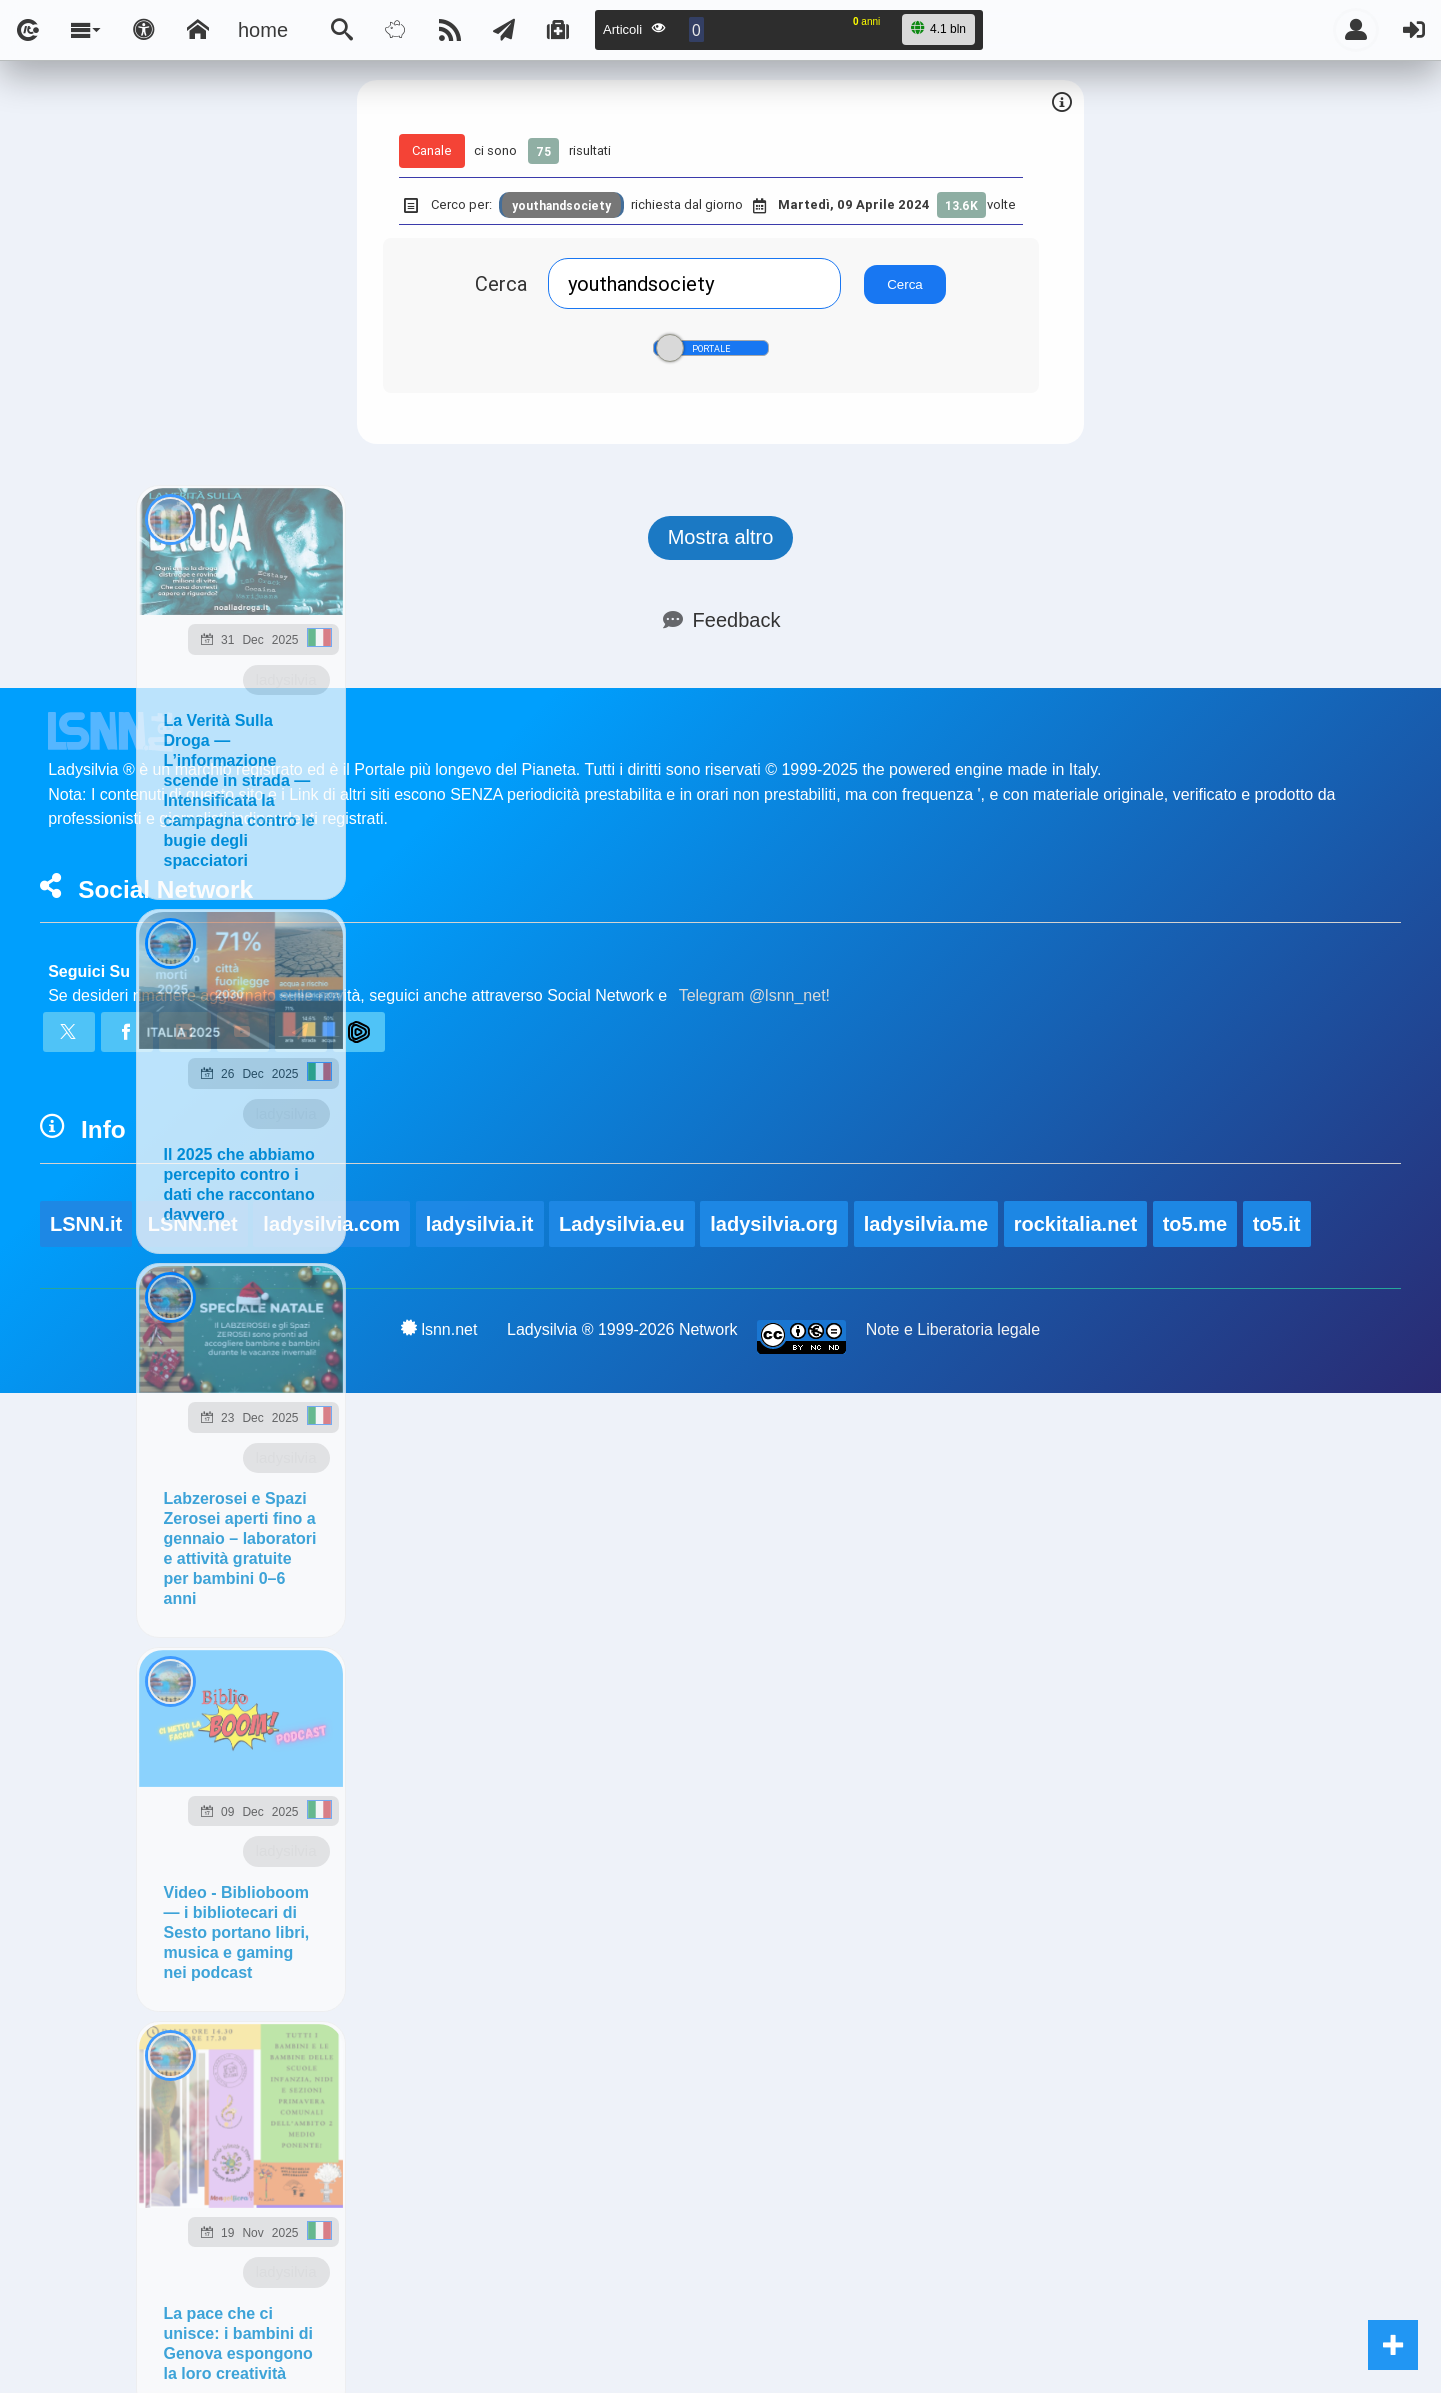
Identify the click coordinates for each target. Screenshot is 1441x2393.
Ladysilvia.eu (622, 1224)
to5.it (1277, 1224)
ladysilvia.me (926, 1224)
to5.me (1195, 1224)
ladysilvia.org (774, 1224)
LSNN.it (86, 1224)
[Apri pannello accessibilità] (144, 30)
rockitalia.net (1075, 1224)
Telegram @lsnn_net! (754, 995)
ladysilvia (286, 679)
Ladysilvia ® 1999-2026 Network (622, 1329)
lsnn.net (439, 1329)
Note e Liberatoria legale (953, 1329)
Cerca (501, 283)
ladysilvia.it (480, 1224)
